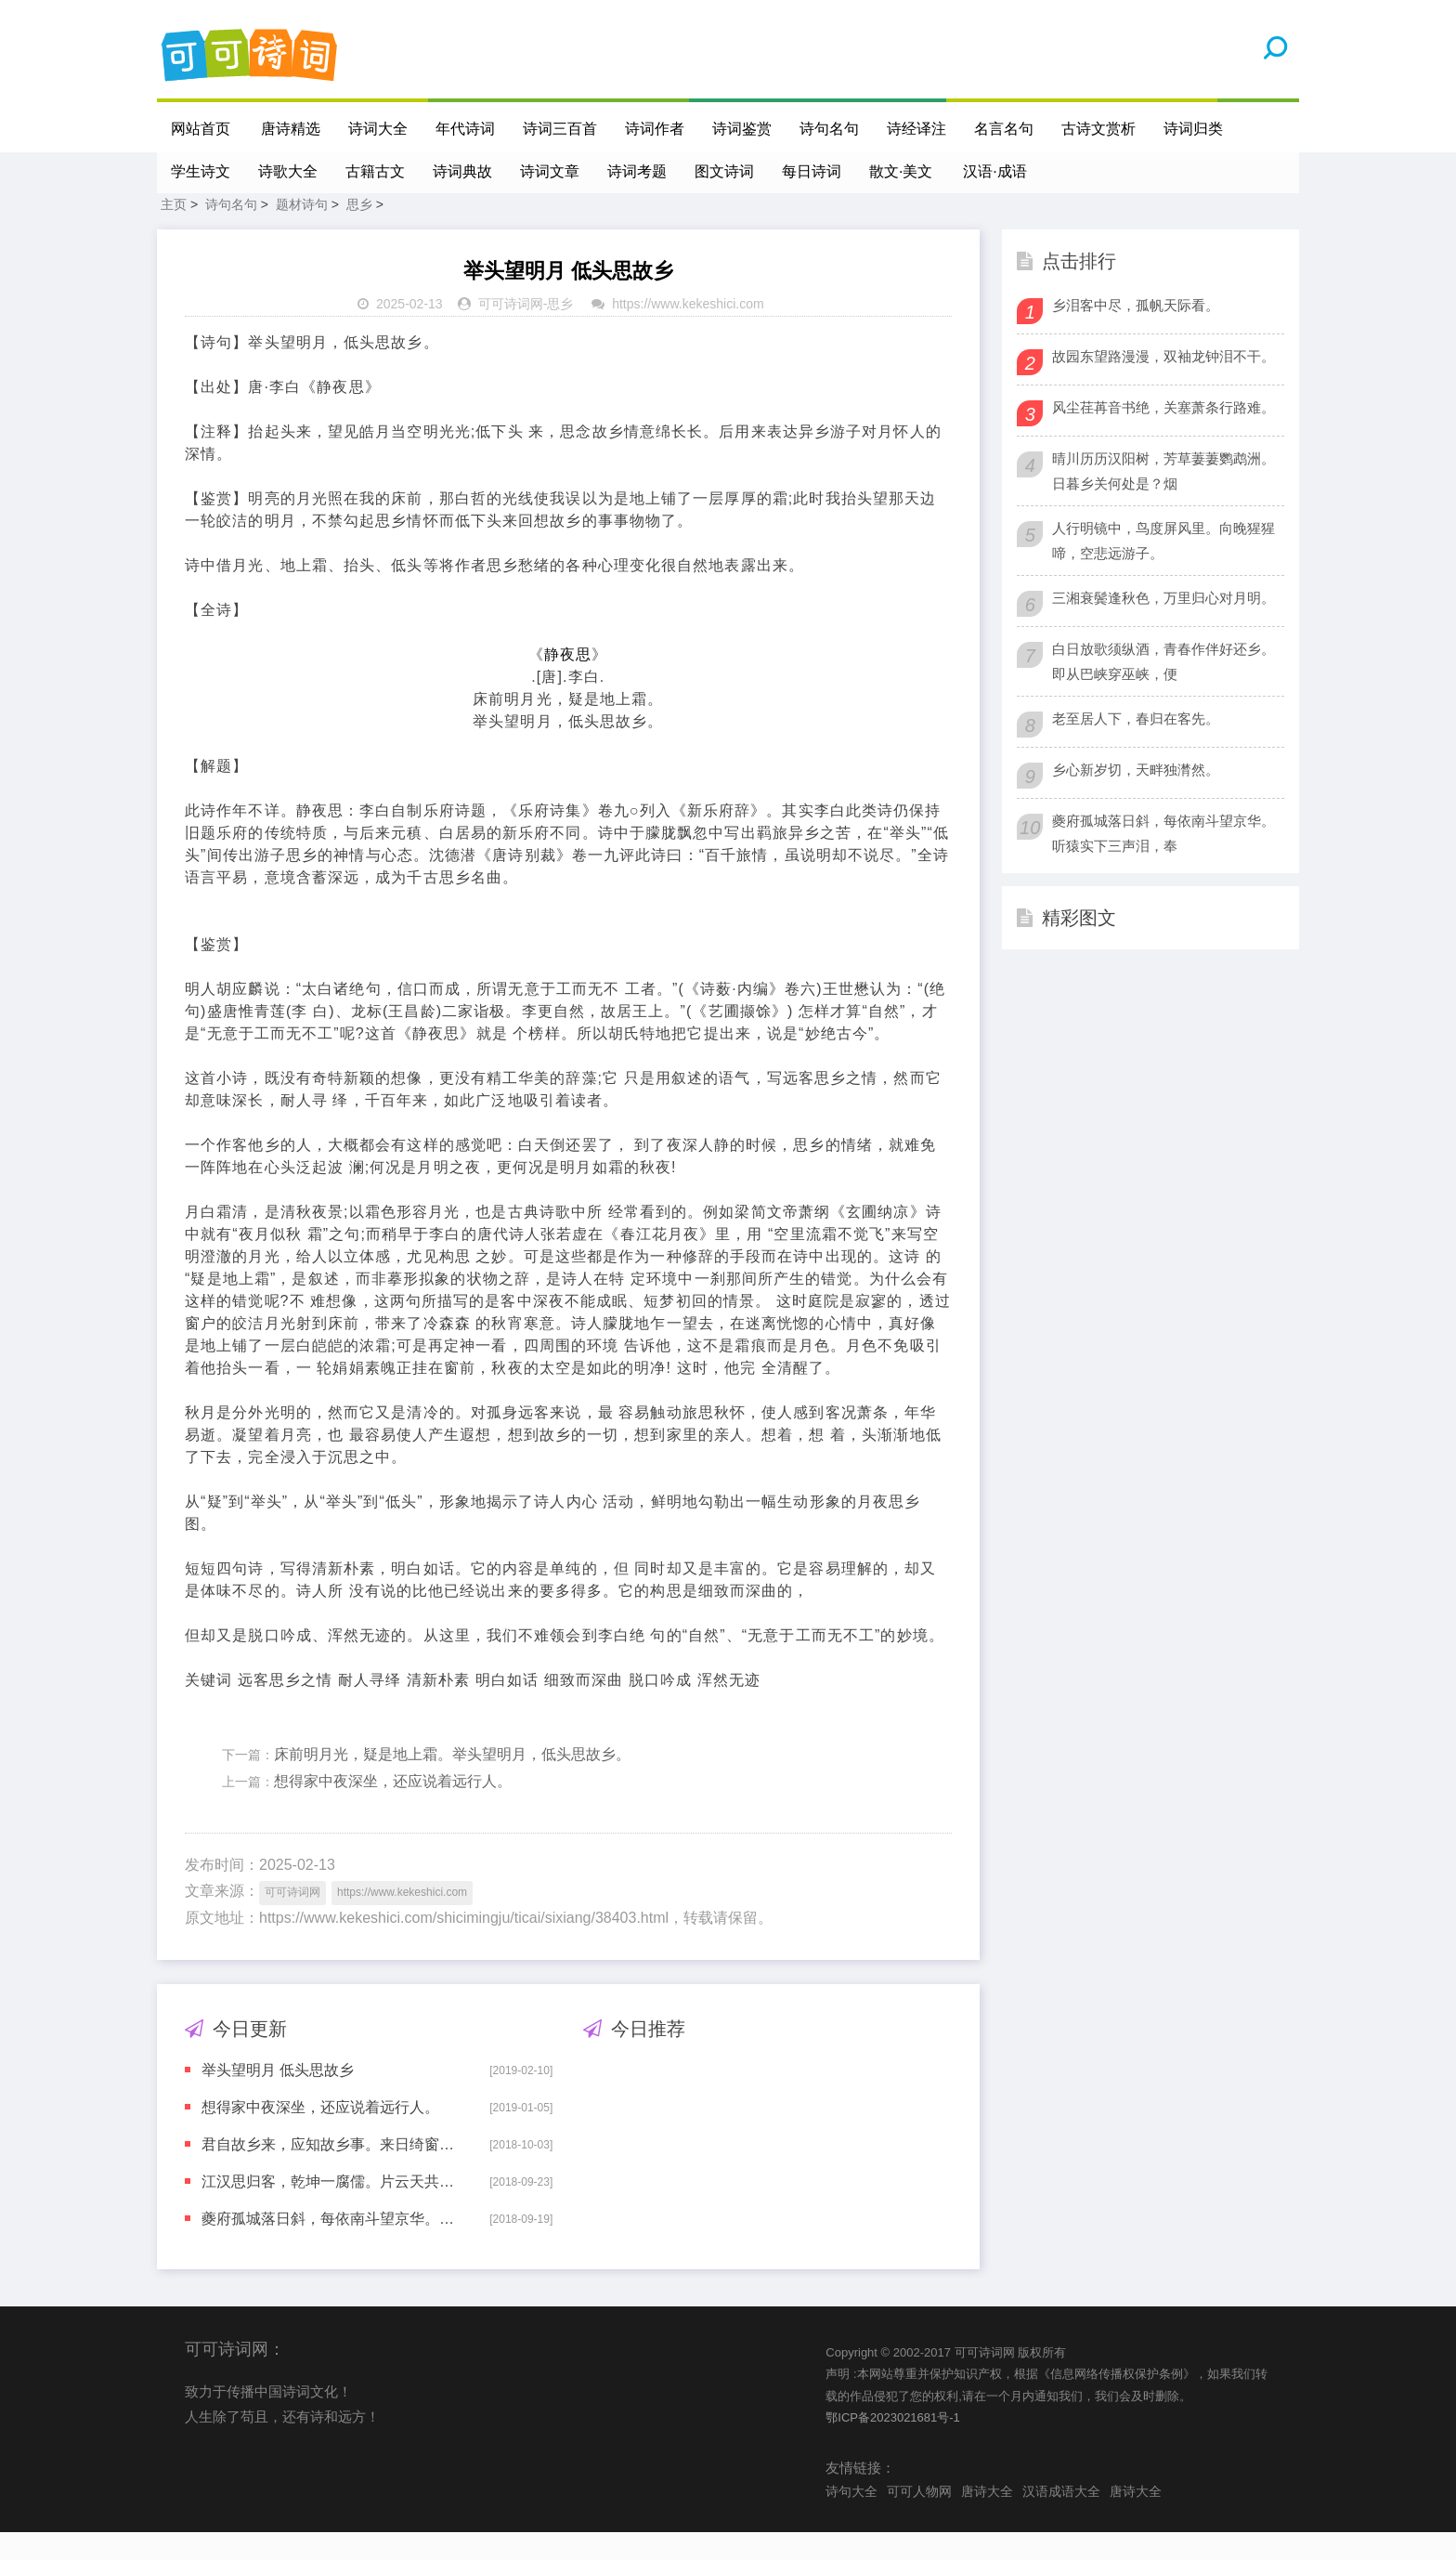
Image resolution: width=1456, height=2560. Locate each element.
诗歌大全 (288, 171)
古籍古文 (375, 171)
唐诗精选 (291, 129)
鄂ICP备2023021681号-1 (893, 2445)
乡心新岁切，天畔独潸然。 (1135, 797)
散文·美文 (900, 171)
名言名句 (1004, 129)
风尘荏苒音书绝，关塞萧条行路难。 (1163, 435)
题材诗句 (302, 232)
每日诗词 (811, 171)
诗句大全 (852, 2519)
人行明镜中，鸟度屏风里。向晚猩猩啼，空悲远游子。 (1163, 568)
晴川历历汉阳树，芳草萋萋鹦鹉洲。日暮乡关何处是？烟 (1163, 498)
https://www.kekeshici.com (687, 331)
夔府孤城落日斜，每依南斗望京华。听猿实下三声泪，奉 (332, 2246)
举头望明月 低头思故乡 (278, 2098)
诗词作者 (655, 129)
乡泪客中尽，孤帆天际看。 (1135, 333)
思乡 (359, 232)
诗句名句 (830, 129)
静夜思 (568, 682)
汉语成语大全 (1061, 2519)
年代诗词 (466, 129)
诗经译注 (917, 129)
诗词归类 (1194, 129)
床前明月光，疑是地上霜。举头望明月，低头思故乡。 (452, 1782)
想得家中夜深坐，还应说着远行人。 (393, 1809)
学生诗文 (200, 171)
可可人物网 (919, 2519)
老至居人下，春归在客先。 (1135, 746)
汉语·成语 (996, 171)
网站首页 (200, 129)
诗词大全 (379, 129)
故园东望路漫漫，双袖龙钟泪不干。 (1163, 384)
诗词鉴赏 (743, 129)
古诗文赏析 (1099, 129)
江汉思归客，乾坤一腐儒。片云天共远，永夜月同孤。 (332, 2209)
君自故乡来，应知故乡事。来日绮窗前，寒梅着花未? (332, 2172)
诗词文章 (549, 171)
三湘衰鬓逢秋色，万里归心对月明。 (1163, 625)
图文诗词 (724, 171)
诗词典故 (462, 171)
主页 (174, 232)
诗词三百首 (561, 129)
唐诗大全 (987, 2519)
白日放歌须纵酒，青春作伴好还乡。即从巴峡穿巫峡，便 (1163, 689)
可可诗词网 (510, 331)
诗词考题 (637, 171)
